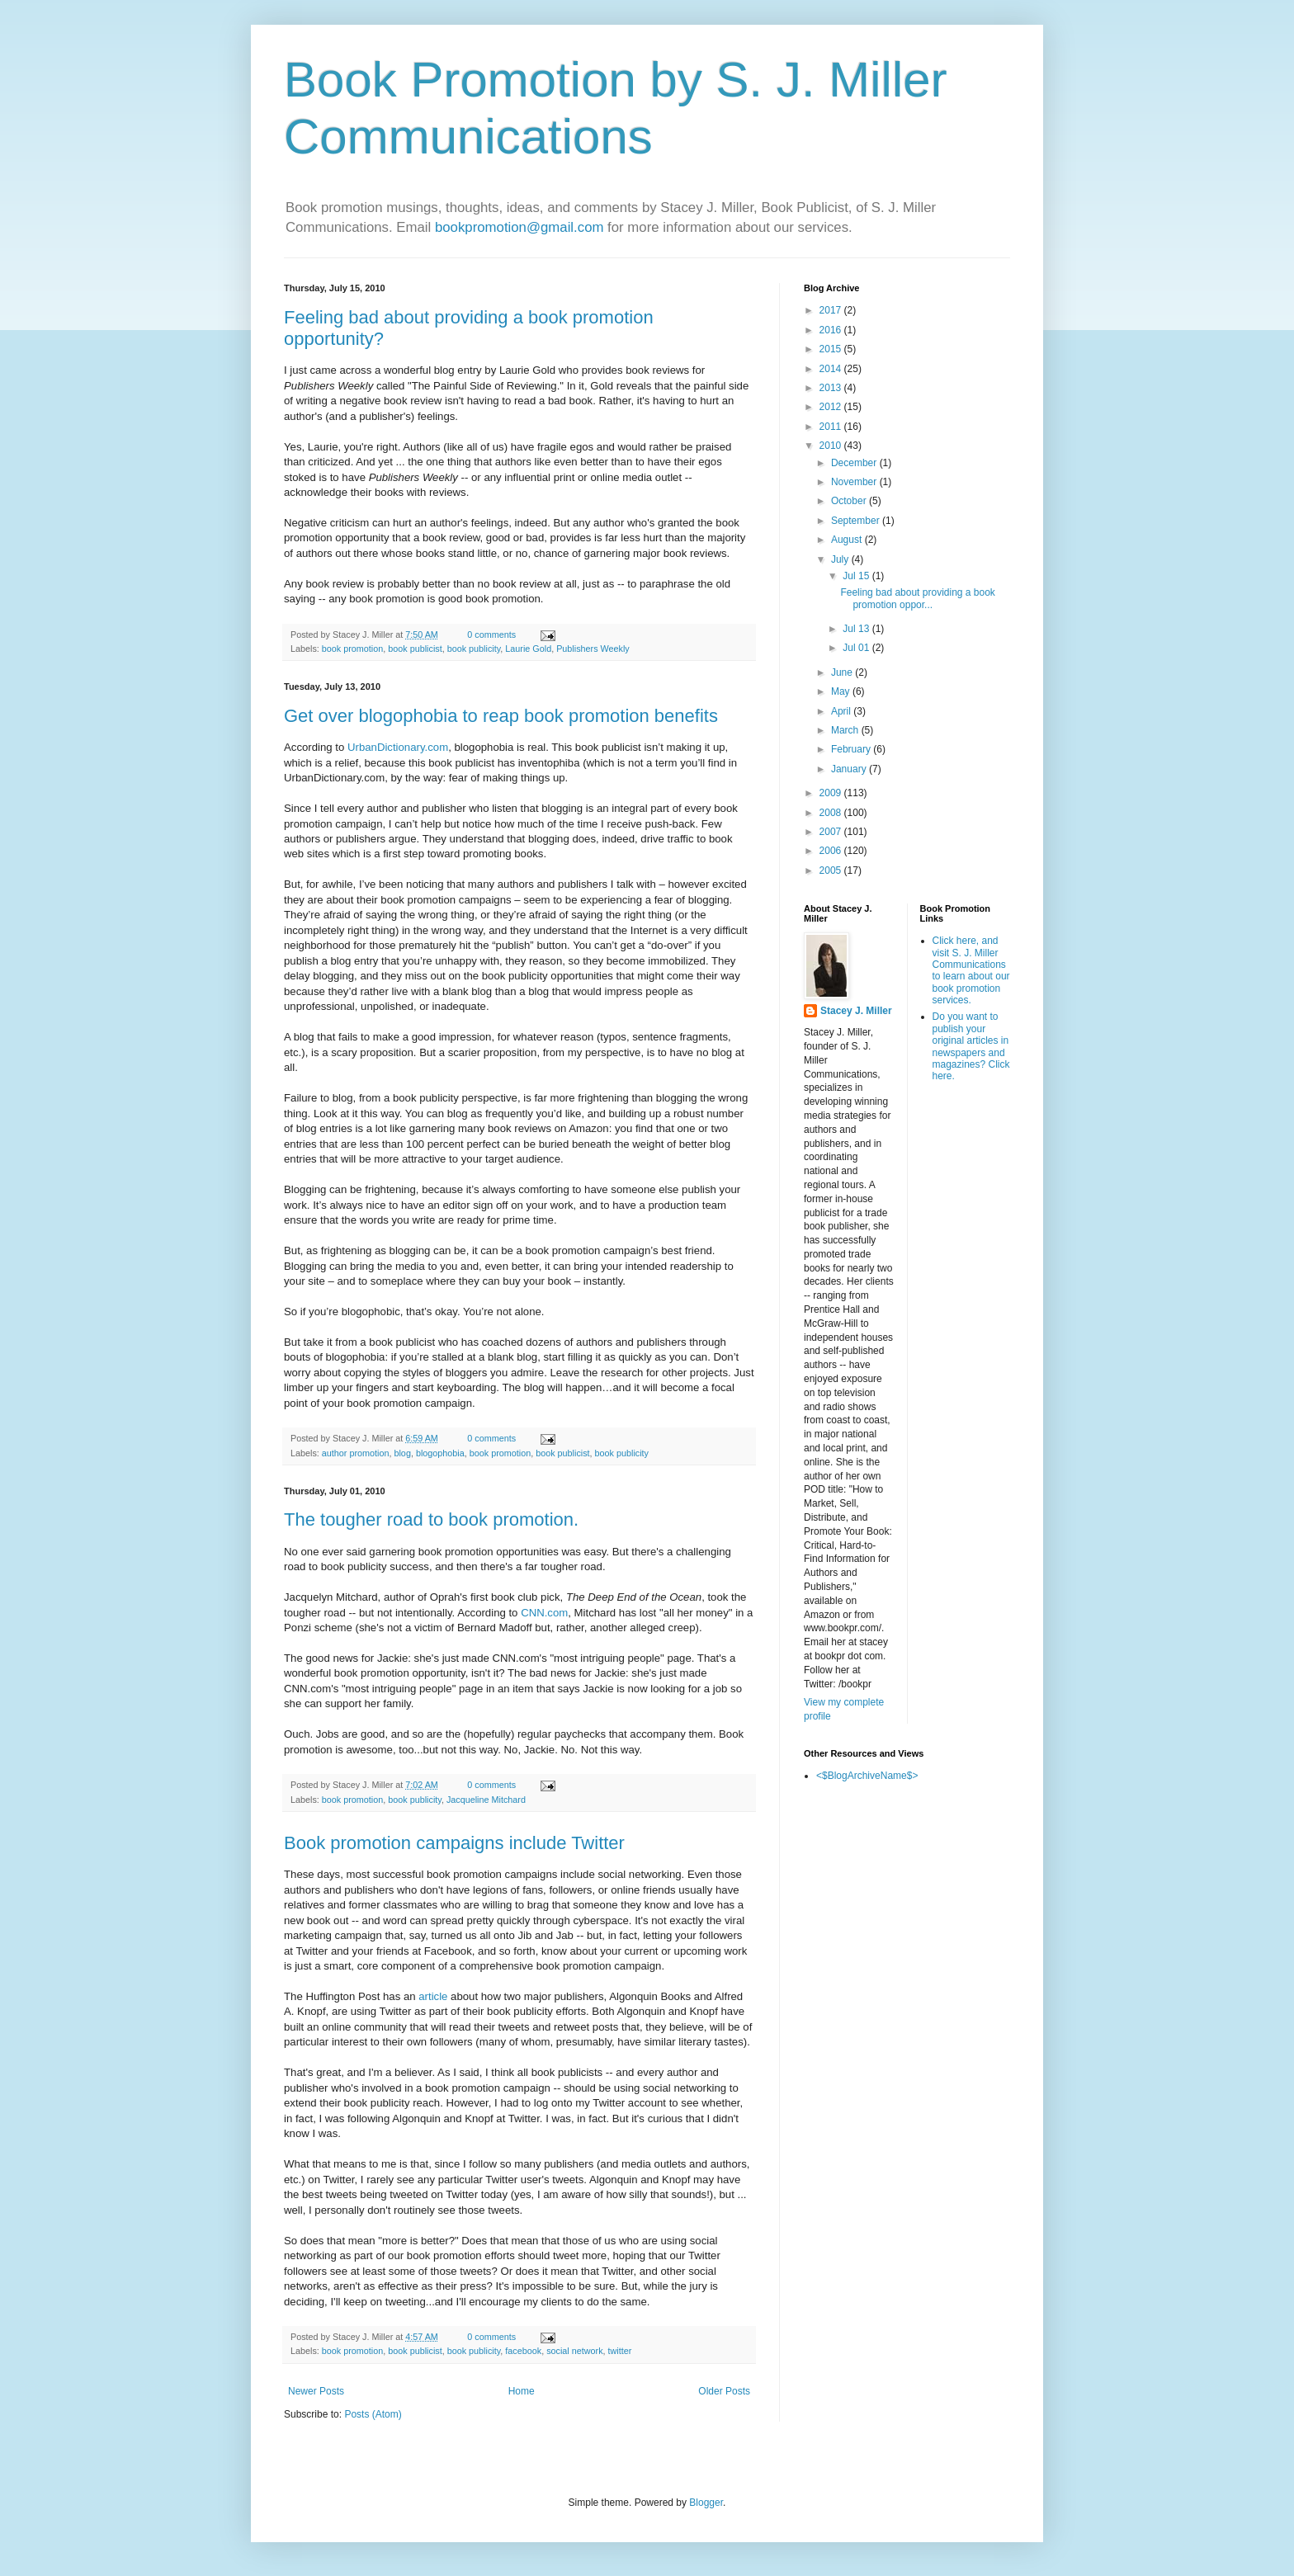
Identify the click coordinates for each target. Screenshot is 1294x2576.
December (855, 463)
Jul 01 (857, 647)
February (852, 749)
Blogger (706, 2502)
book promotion (352, 648)
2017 (831, 310)
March (846, 730)
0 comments (491, 634)
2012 (831, 407)
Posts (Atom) (372, 2414)
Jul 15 (857, 576)
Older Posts (724, 2391)
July (841, 559)
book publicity (474, 648)
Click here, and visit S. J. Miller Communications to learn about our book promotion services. (971, 970)
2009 (831, 793)
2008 (831, 813)
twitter (620, 2351)
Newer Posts (316, 2391)
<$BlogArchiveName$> (867, 1775)
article (432, 1996)
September (856, 520)
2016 (831, 330)
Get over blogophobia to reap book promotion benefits (501, 715)
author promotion (356, 1453)
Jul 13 (857, 629)
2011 (831, 426)
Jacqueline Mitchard (486, 1800)
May (841, 691)
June (843, 672)
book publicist (415, 648)
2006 (831, 850)
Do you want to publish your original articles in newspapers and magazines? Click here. (971, 1046)
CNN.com (544, 1612)
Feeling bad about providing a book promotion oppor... (917, 598)
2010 (831, 445)
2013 (831, 388)
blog (402, 1453)
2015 (831, 349)
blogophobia (440, 1453)
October (850, 501)
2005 (831, 870)
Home (521, 2391)
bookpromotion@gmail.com (519, 227)
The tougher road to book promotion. (431, 1519)
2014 (831, 369)
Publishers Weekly (593, 648)
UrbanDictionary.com (397, 747)
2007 (831, 831)
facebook (523, 2351)
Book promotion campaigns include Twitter (454, 1843)
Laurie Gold (528, 648)
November (855, 482)
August (848, 539)
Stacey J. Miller (856, 1011)
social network (574, 2351)
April (842, 711)
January (850, 769)
